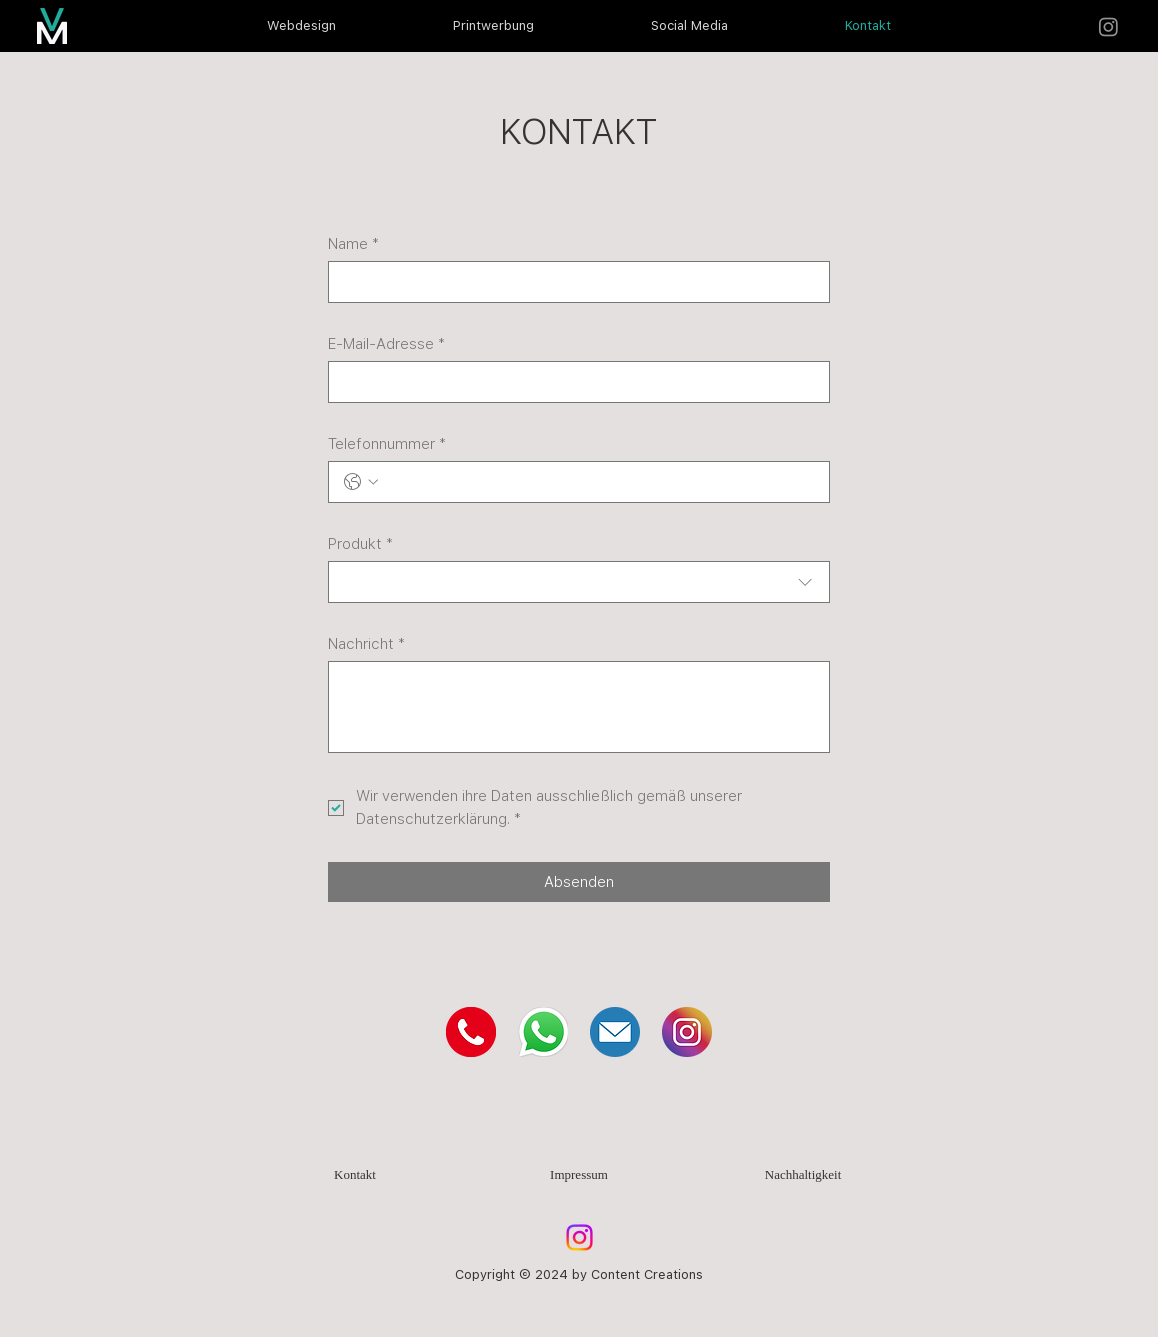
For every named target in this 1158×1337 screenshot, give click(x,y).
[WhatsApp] (543, 1032)
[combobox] (578, 582)
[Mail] (615, 1032)
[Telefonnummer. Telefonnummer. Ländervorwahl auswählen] (361, 482)
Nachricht (366, 644)
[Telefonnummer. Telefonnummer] (598, 482)
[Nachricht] (578, 707)
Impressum (579, 1174)
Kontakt (355, 1174)
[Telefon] (471, 1032)
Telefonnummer (387, 444)
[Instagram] (1108, 26)
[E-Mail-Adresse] (572, 382)
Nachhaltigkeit (803, 1174)
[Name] (572, 282)
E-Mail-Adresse (386, 344)
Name (353, 244)
